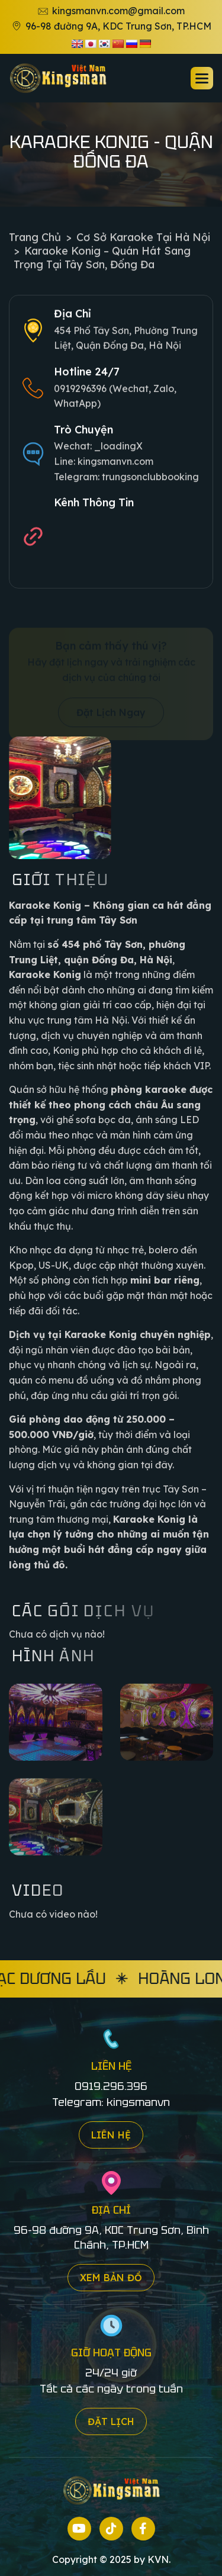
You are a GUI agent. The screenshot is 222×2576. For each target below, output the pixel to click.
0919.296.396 (111, 2086)
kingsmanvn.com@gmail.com (111, 11)
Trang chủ (35, 238)
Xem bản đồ (111, 2278)
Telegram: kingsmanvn (111, 2102)
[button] (202, 78)
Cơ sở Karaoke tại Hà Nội (143, 238)
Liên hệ (111, 2135)
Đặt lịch (111, 2421)
